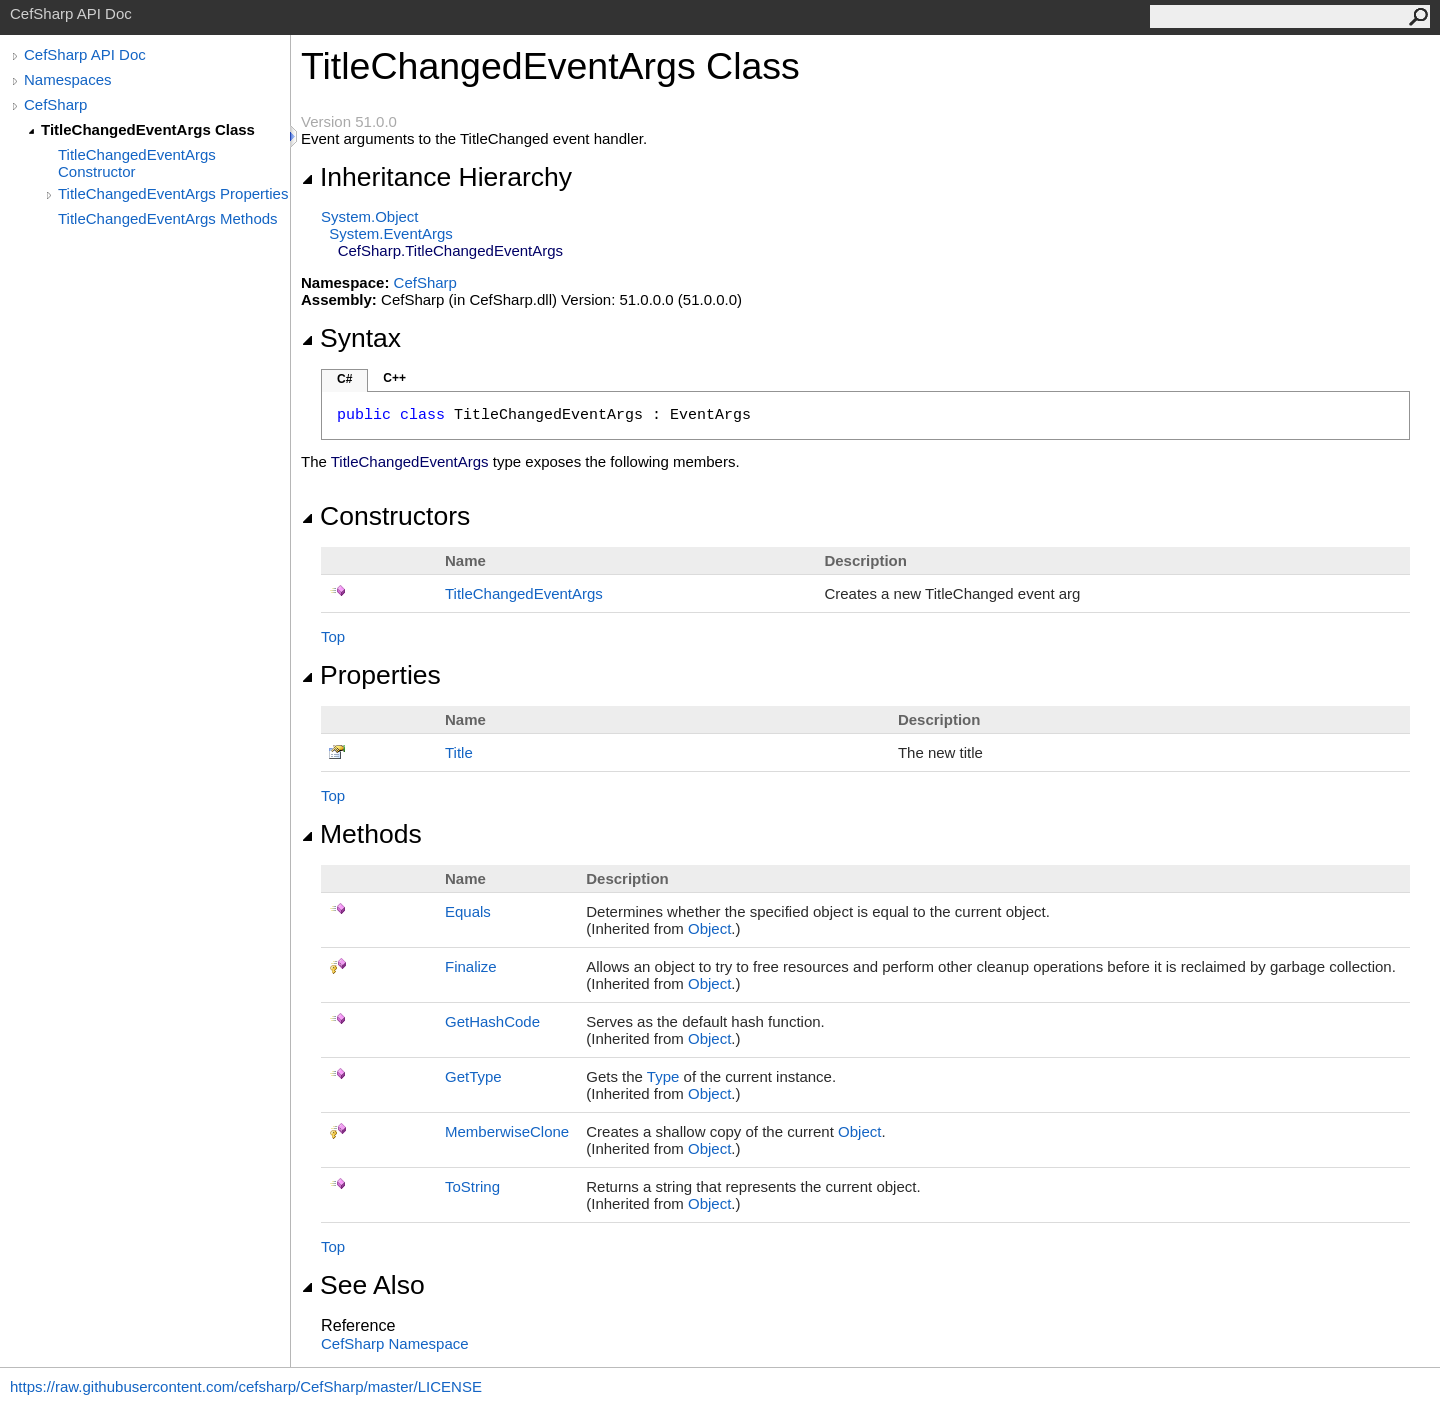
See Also (363, 1285)
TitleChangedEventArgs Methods (168, 218)
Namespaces (68, 79)
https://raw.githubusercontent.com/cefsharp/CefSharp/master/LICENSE (246, 1386)
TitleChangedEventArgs (524, 593)
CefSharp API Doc (85, 54)
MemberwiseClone (507, 1131)
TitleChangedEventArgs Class (148, 129)
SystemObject (370, 216)
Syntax (351, 338)
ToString (472, 1186)
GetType (473, 1076)
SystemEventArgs (390, 233)
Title (459, 752)
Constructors (385, 516)
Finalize (471, 966)
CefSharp (55, 104)
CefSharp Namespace (395, 1343)
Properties (371, 675)
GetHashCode (492, 1021)
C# (344, 379)
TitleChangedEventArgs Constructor (137, 163)
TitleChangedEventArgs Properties (173, 193)
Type (663, 1076)
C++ (394, 378)
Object (709, 928)
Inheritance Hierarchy (436, 177)
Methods (361, 834)
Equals (468, 911)
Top (333, 636)
